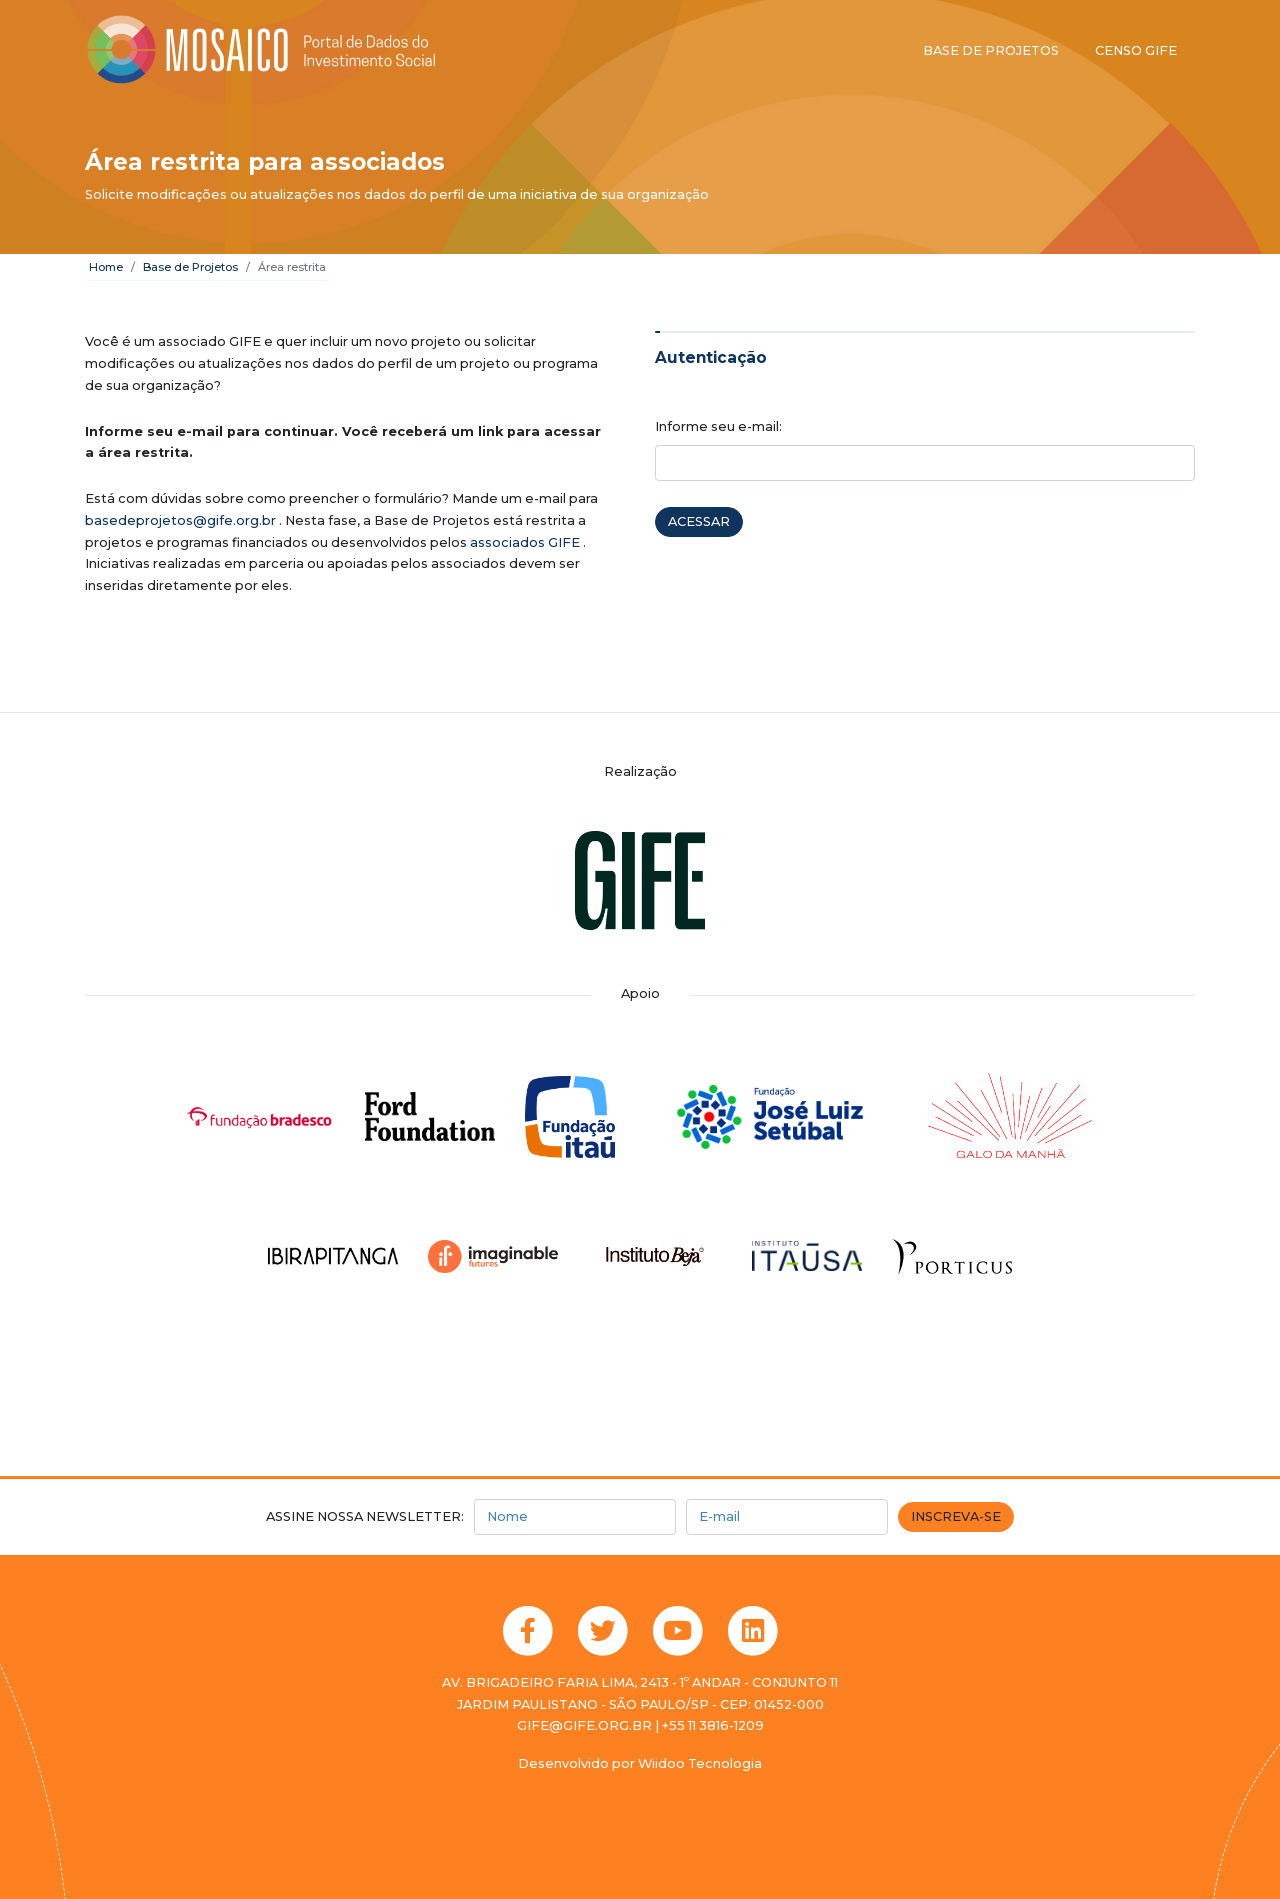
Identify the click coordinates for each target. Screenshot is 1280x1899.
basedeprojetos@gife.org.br (180, 520)
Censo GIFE (1136, 50)
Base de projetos (991, 50)
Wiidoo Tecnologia (700, 1763)
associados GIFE (525, 542)
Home (106, 267)
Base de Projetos (190, 267)
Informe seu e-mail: (718, 426)
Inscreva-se (956, 1516)
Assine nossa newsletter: (365, 1516)
